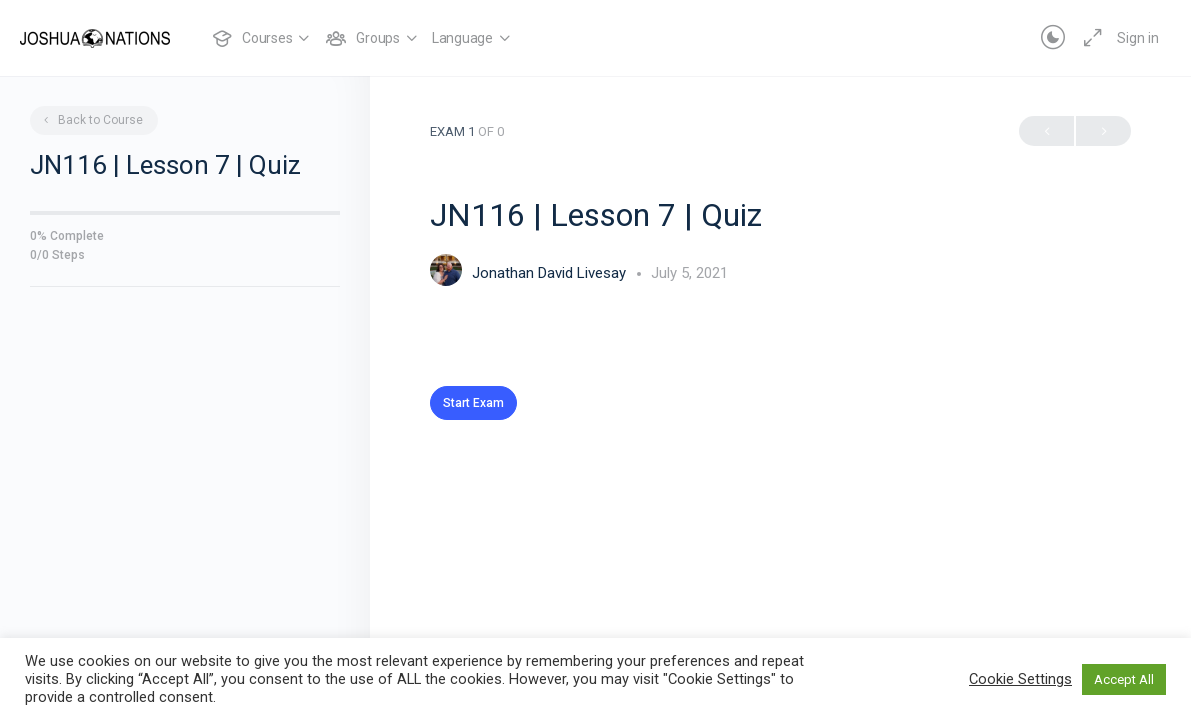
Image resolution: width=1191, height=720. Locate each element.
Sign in (1138, 38)
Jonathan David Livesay (551, 273)
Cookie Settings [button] (1020, 679)
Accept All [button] (1124, 679)
